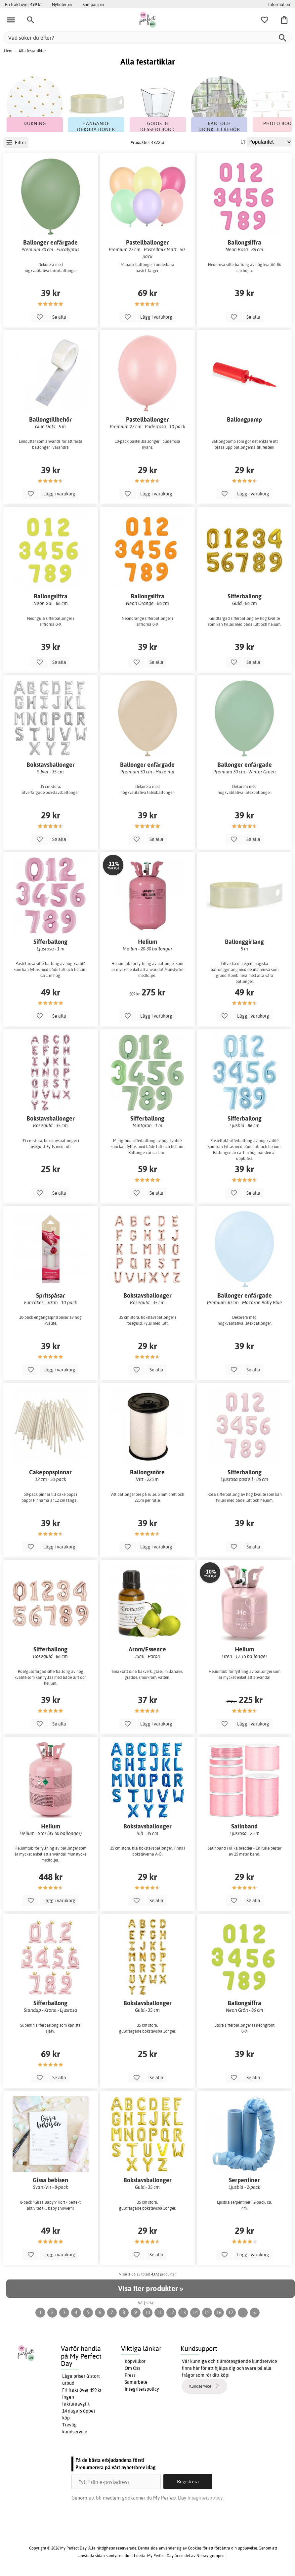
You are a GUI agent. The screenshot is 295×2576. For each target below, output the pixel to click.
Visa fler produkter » (150, 2288)
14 (195, 2312)
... (242, 2312)
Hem (8, 50)
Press (130, 2375)
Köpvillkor (135, 2361)
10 (147, 2312)
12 (171, 2312)
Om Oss (132, 2368)
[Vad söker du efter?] (147, 37)
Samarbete (136, 2382)
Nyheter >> (62, 4)
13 (183, 2312)
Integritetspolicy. (206, 2498)
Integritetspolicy (142, 2389)
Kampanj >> (93, 4)
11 (159, 2312)
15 (207, 2312)
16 (219, 2312)
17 (230, 2312)
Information (279, 4)
